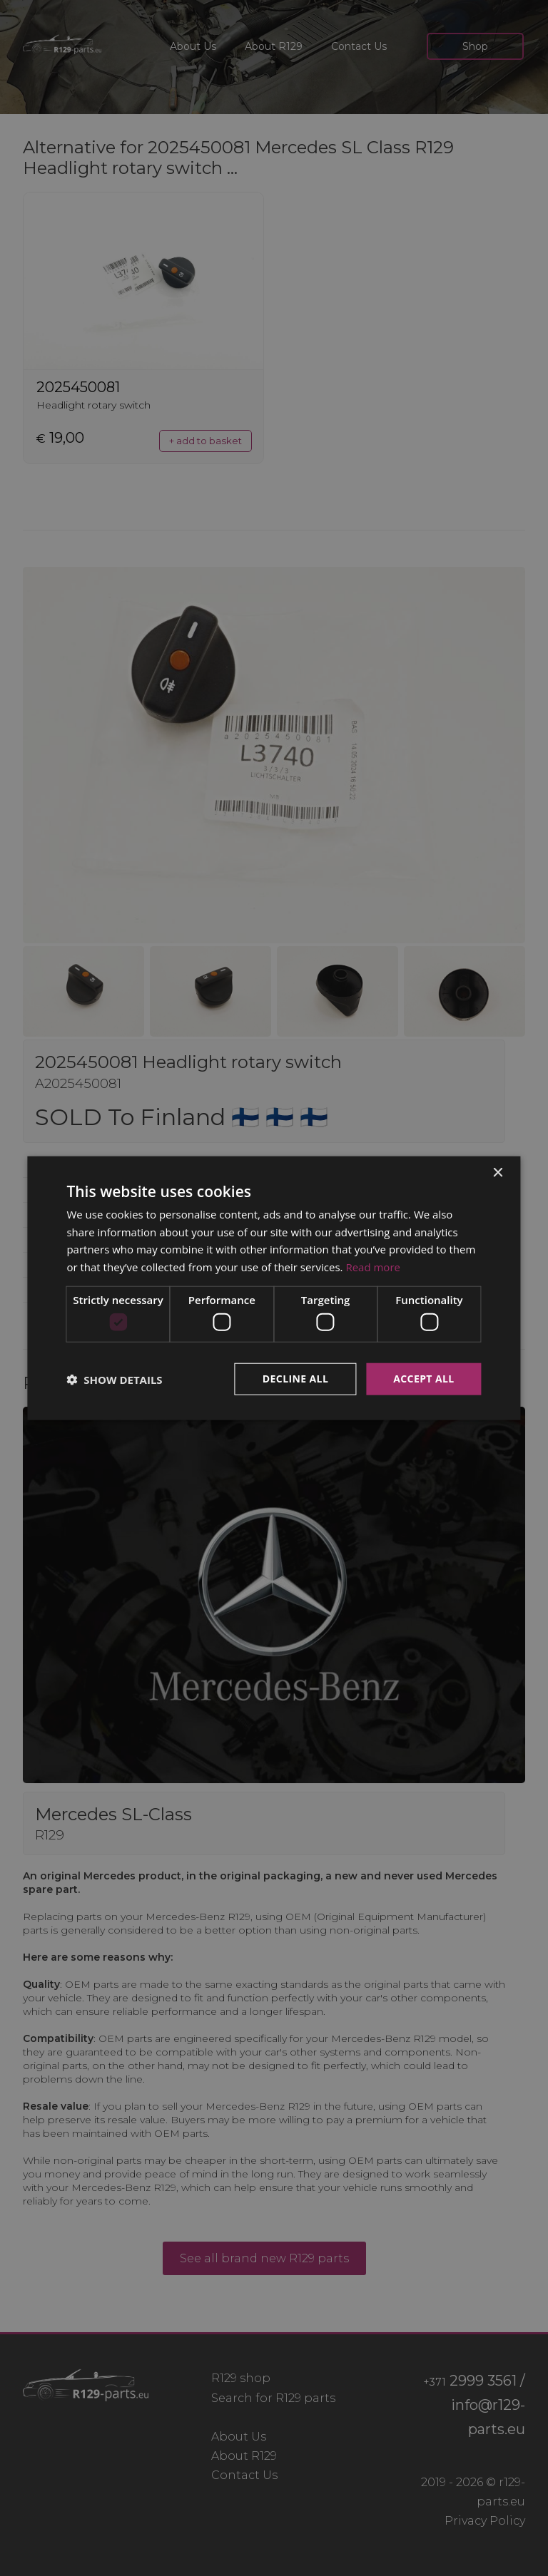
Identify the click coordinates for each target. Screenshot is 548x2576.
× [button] (497, 1172)
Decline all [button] (295, 1378)
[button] (114, 1378)
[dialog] (274, 1288)
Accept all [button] (423, 1378)
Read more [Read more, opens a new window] (372, 1267)
